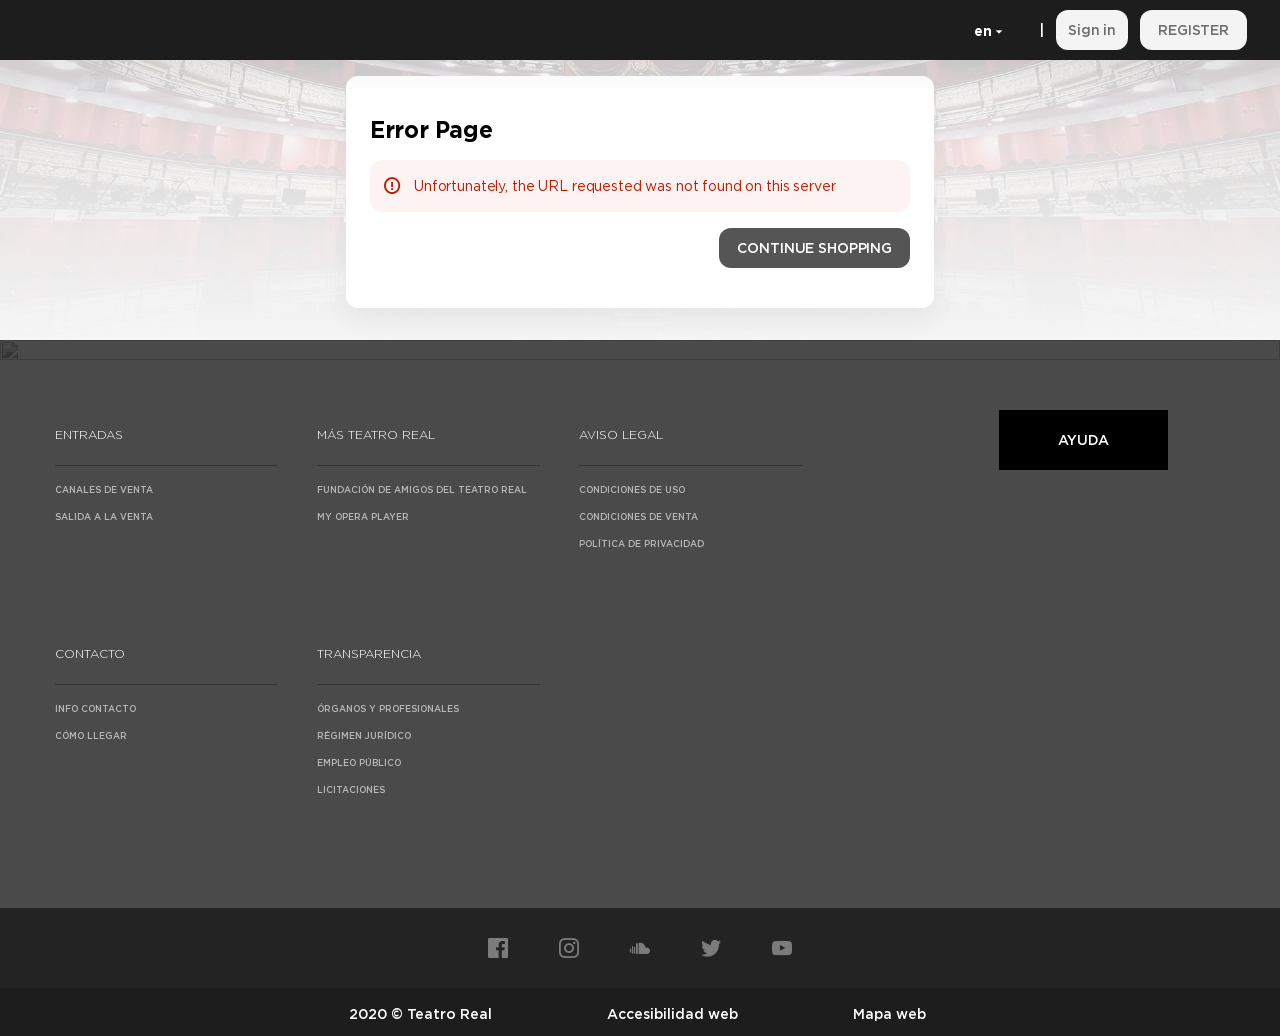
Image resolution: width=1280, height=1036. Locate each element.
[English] (984, 30)
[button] (814, 248)
